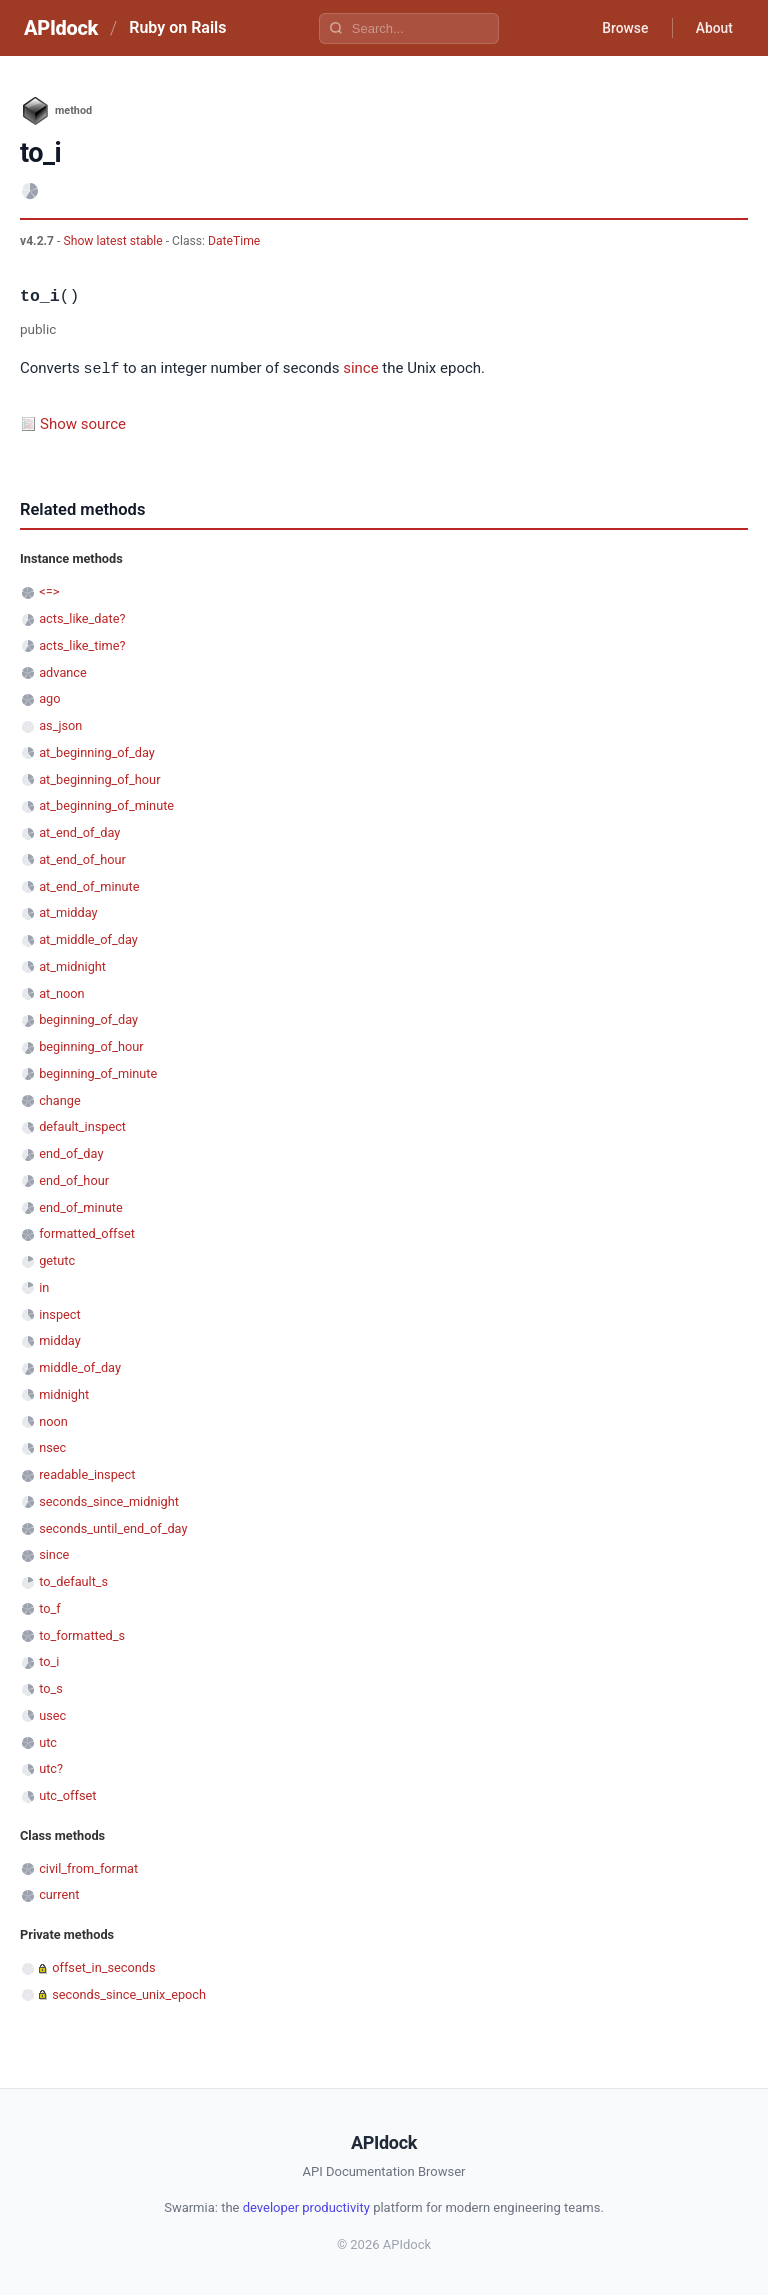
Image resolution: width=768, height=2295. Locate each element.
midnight (64, 1393)
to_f (50, 1607)
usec (52, 1714)
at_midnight (72, 965)
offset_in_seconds (103, 1966)
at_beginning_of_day (97, 751)
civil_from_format (88, 1867)
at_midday (68, 911)
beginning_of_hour (91, 1045)
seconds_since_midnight (109, 1500)
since (360, 369)
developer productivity (306, 2206)
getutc (57, 1259)
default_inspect (82, 1125)
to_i (49, 1660)
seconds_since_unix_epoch (129, 1993)
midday (60, 1339)
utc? (51, 1767)
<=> (49, 590)
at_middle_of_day (88, 938)
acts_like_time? (82, 644)
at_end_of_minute (89, 885)
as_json (60, 724)
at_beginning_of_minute (106, 804)
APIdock (61, 28)
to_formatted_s (82, 1634)
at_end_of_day (79, 831)
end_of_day (71, 1152)
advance (63, 671)
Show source (83, 423)
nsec (52, 1446)
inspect (60, 1313)
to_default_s (73, 1580)
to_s (51, 1687)
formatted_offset (87, 1232)
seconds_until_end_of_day (113, 1527)
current (59, 1893)
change (60, 1099)
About (713, 28)
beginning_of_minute (98, 1072)
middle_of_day (80, 1366)
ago (49, 697)
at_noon (61, 992)
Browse (622, 28)
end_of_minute (81, 1206)
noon (53, 1420)
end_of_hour (74, 1179)
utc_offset (67, 1794)
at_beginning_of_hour (99, 778)
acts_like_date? (82, 617)
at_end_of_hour (82, 858)
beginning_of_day (88, 1018)
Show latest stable (114, 241)
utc (48, 1741)
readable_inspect (87, 1473)
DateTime (234, 241)
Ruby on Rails (177, 27)
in (44, 1286)
